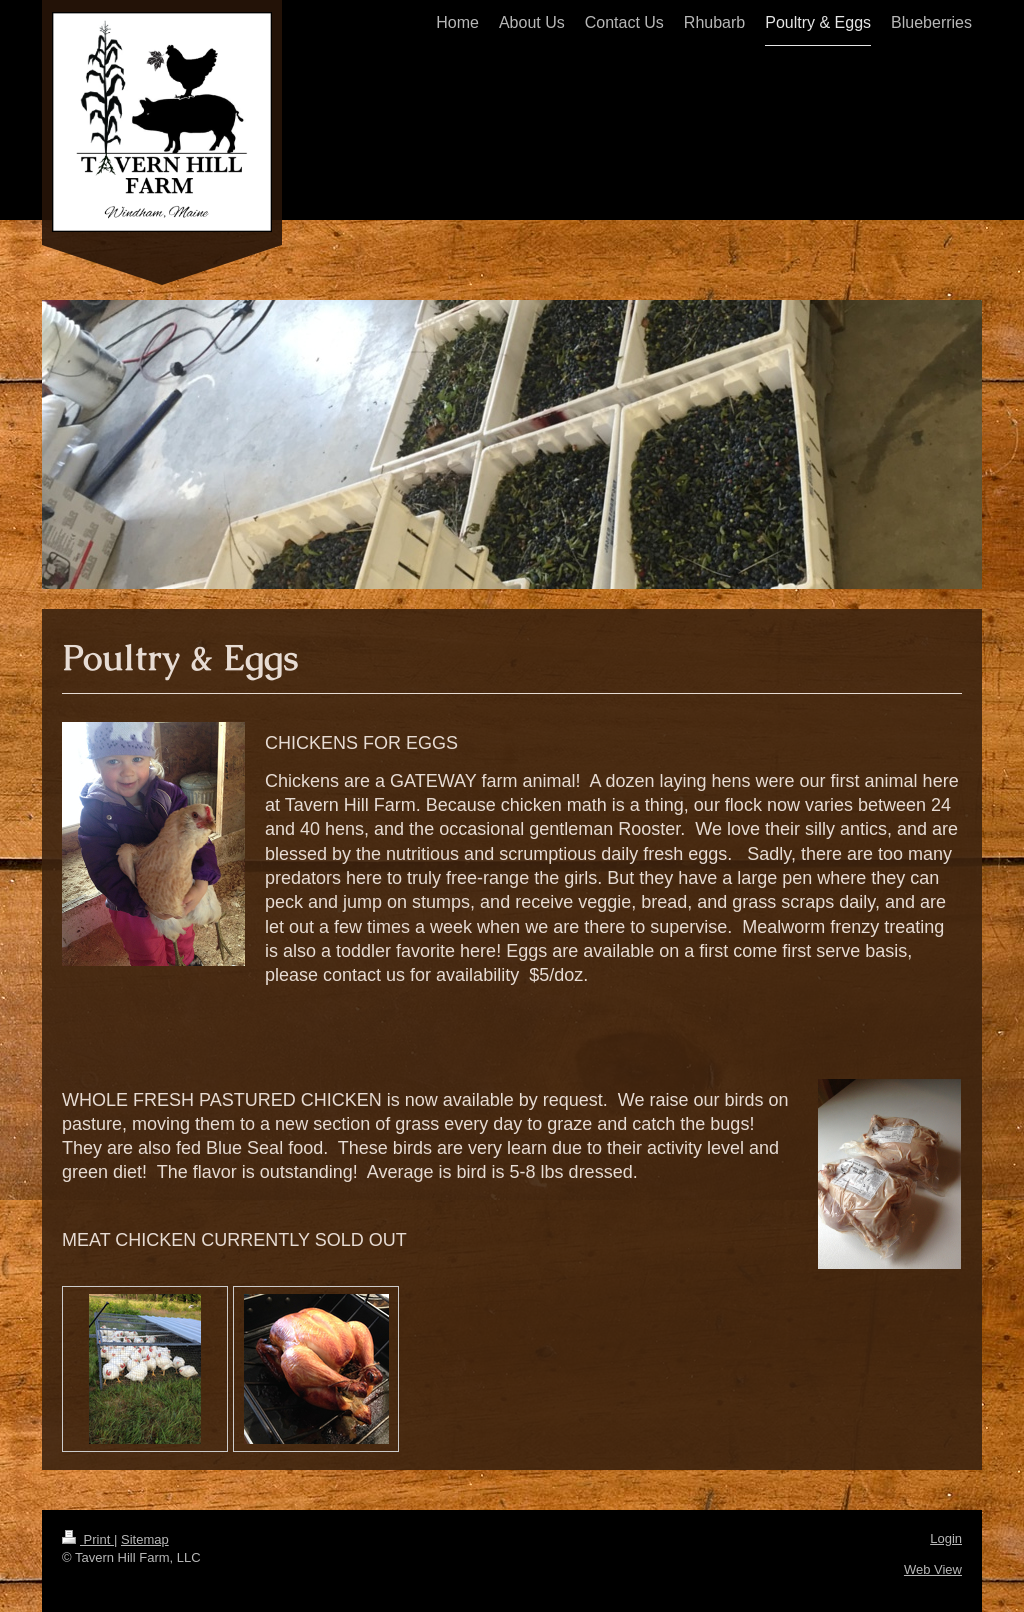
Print (88, 1539)
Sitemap (145, 1539)
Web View (933, 1569)
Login (946, 1538)
